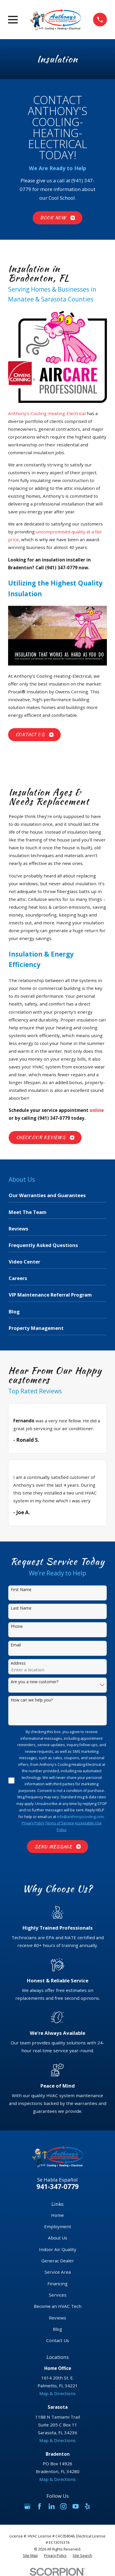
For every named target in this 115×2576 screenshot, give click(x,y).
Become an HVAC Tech (57, 2306)
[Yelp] (87, 2506)
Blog (57, 2329)
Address (18, 1663)
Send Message (57, 1847)
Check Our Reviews (45, 1137)
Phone (17, 1626)
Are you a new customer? (34, 1681)
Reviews (57, 2318)
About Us (57, 2238)
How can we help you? (32, 1700)
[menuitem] (57, 1197)
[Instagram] (63, 2506)
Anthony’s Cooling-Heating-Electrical (47, 413)
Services (57, 2295)
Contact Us (34, 734)
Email (16, 1645)
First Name (21, 1589)
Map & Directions (57, 2393)
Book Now (57, 217)
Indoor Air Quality (57, 2249)
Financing (57, 2283)
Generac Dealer (57, 2261)
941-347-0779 (57, 2186)
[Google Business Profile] (27, 2506)
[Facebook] (39, 2506)
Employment (57, 2226)
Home (57, 2215)
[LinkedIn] (52, 2506)
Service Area (57, 2272)
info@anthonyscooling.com (80, 1816)
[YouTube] (76, 2506)
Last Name (21, 1608)
